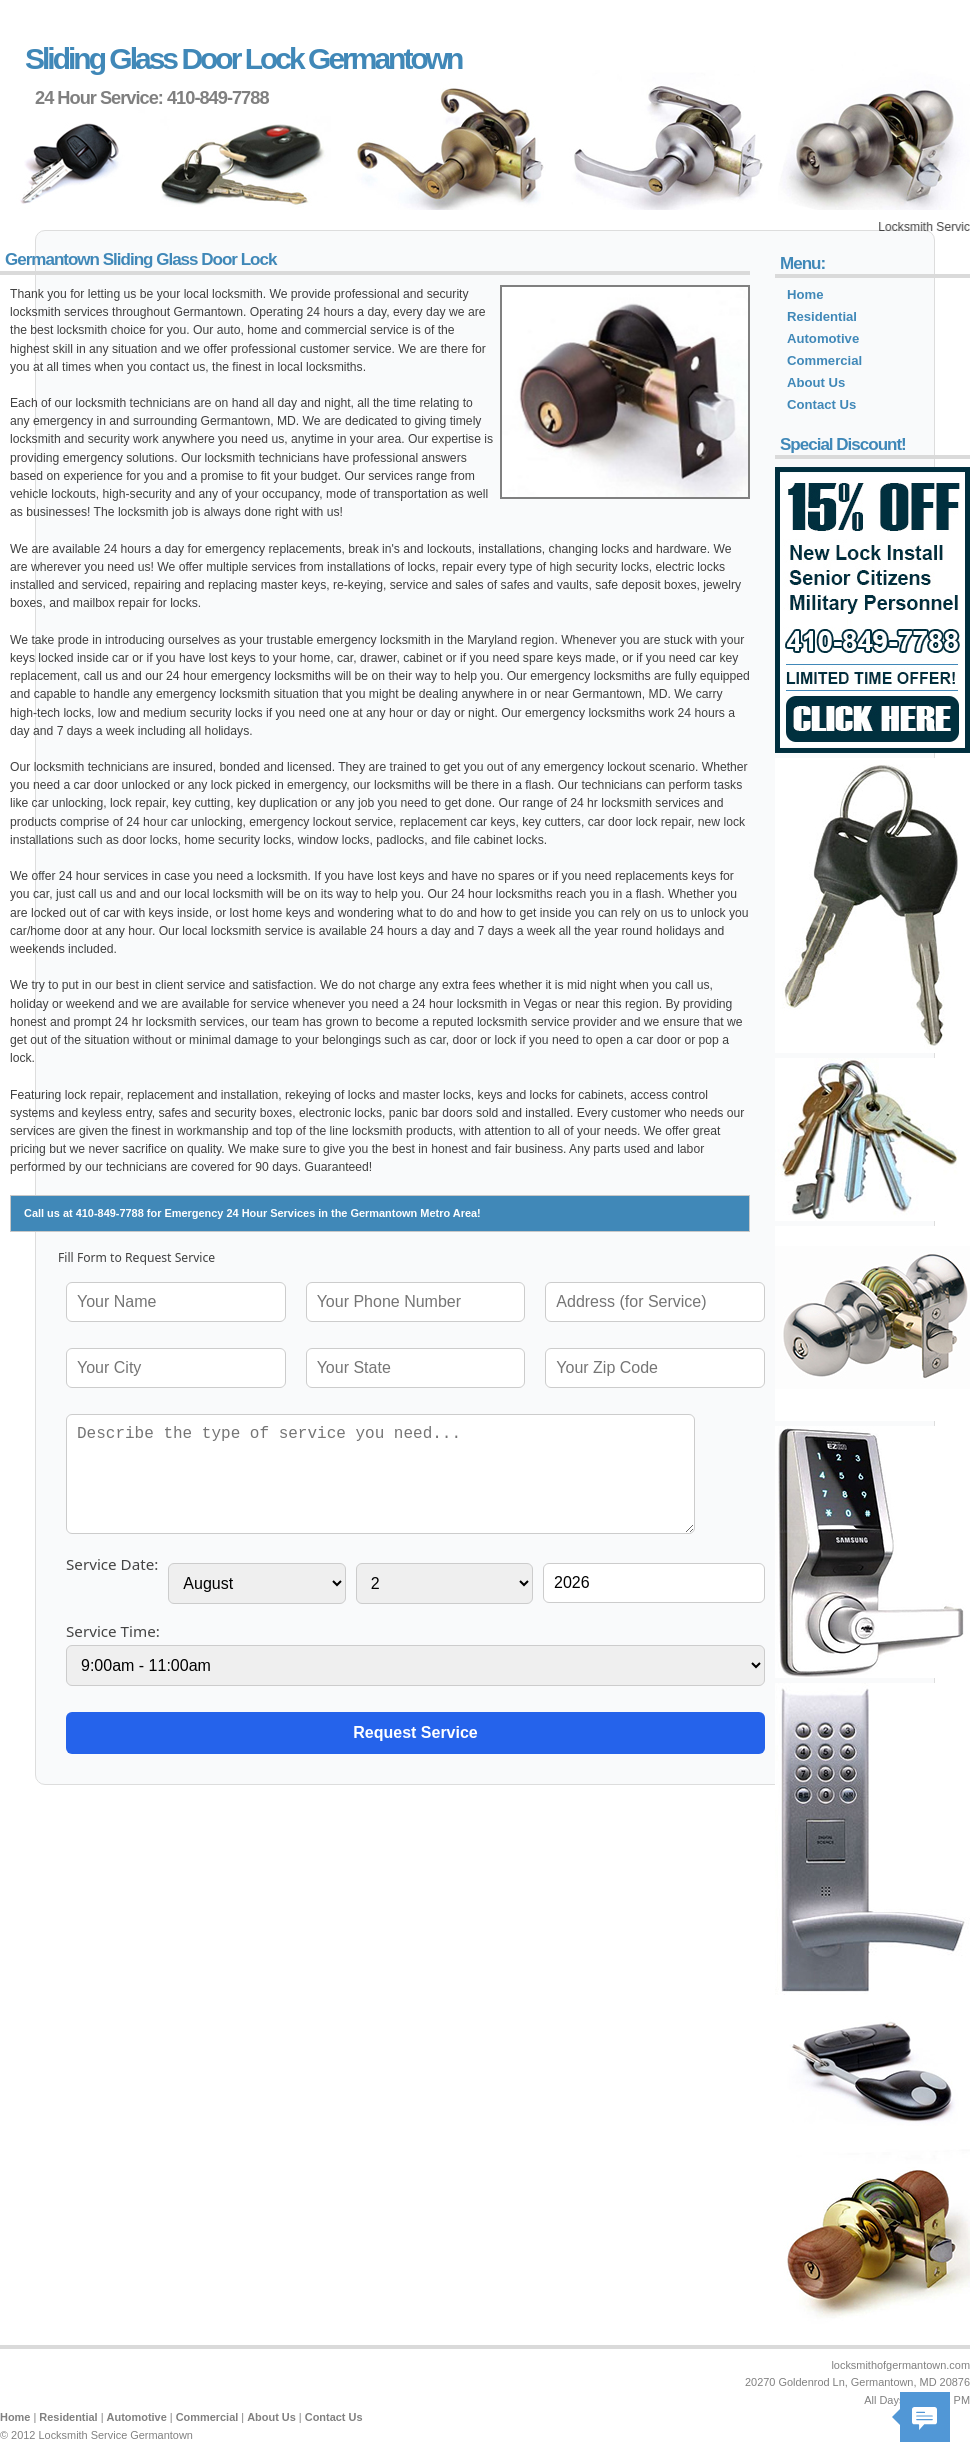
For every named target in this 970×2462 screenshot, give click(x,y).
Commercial (824, 360)
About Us (816, 382)
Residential (822, 316)
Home (805, 294)
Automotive (823, 338)
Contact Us (821, 404)
